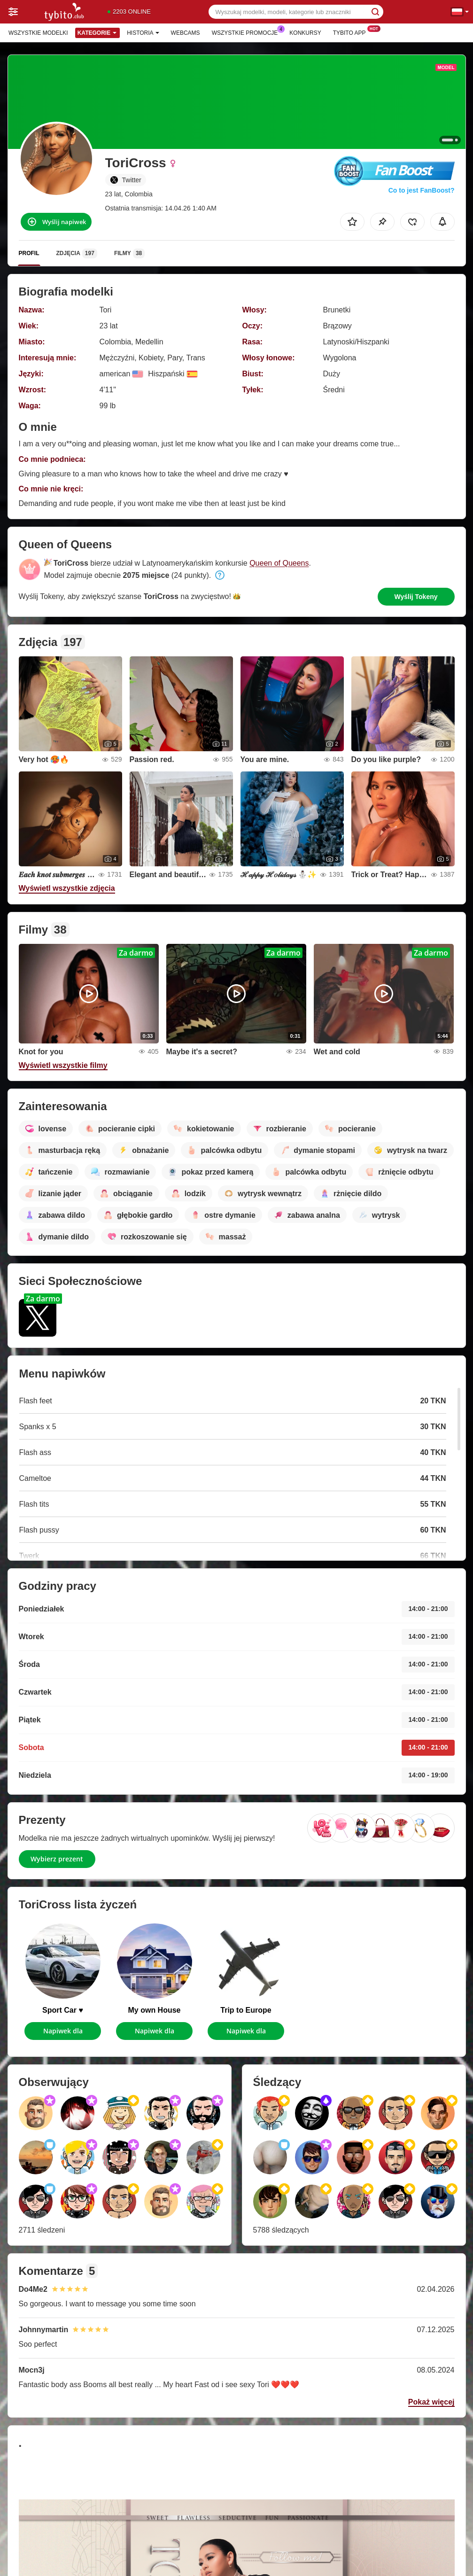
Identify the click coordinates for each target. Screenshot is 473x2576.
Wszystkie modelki (38, 33)
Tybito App (352, 32)
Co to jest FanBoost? (421, 190)
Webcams (185, 33)
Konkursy (305, 33)
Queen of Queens (279, 563)
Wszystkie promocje (247, 32)
